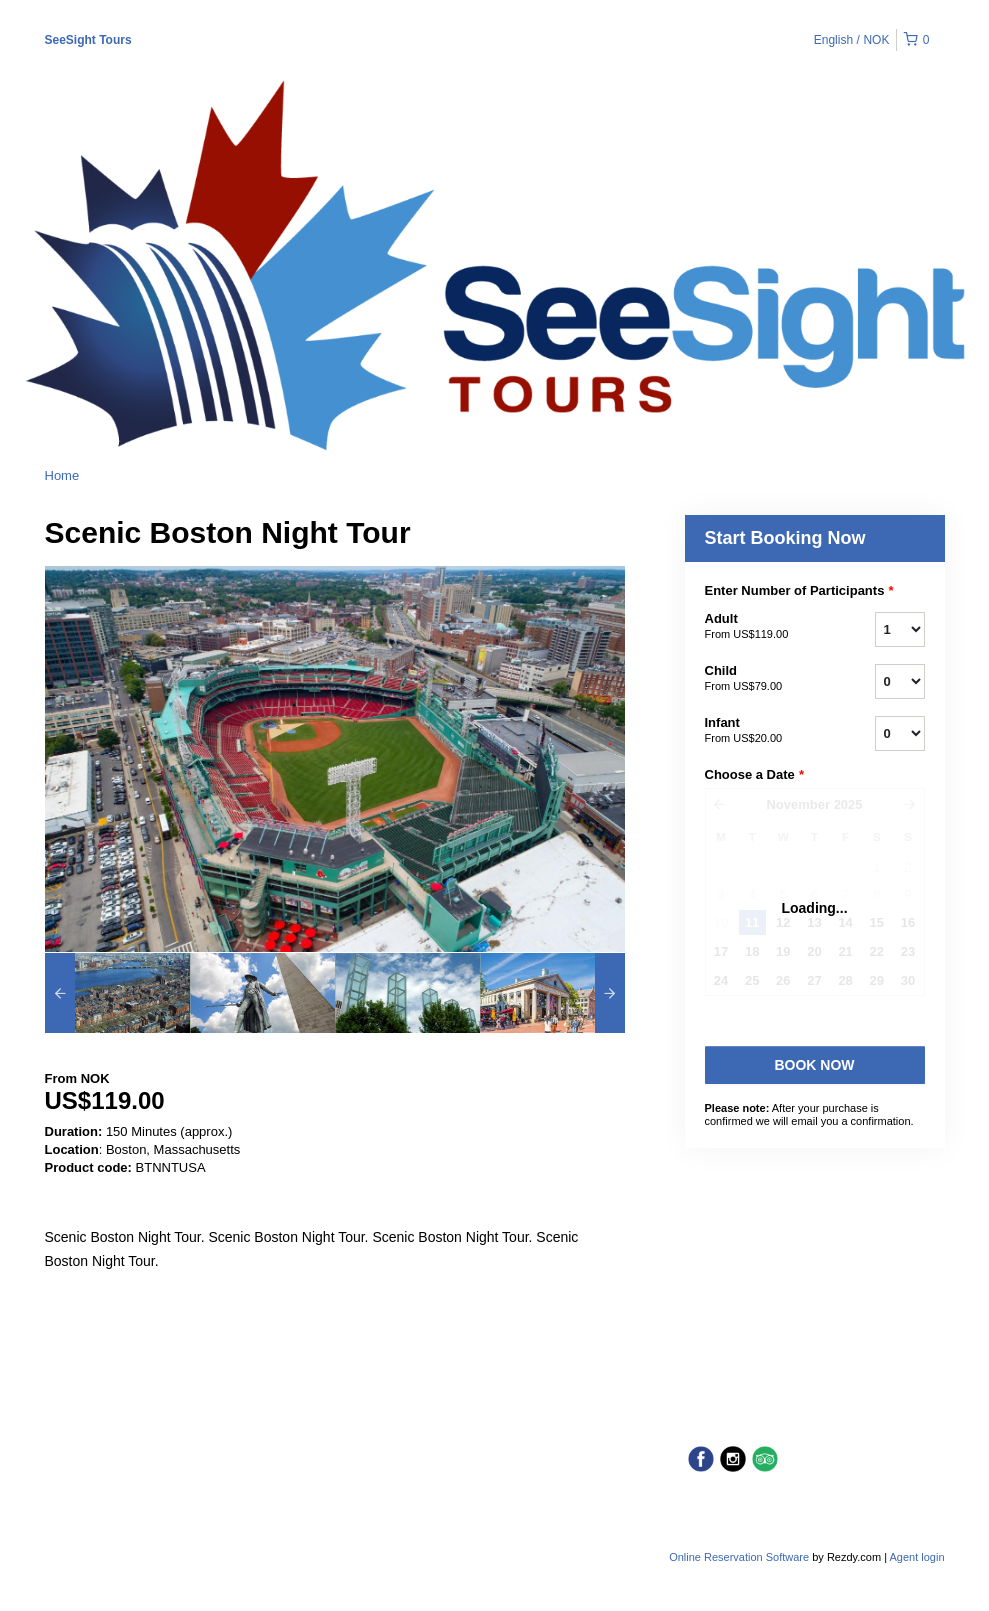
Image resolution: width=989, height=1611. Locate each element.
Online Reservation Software (739, 1557)
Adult (765, 627)
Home (62, 475)
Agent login (916, 1557)
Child (765, 679)
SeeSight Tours (88, 40)
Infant (765, 731)
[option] (117, 993)
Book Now (814, 1065)
